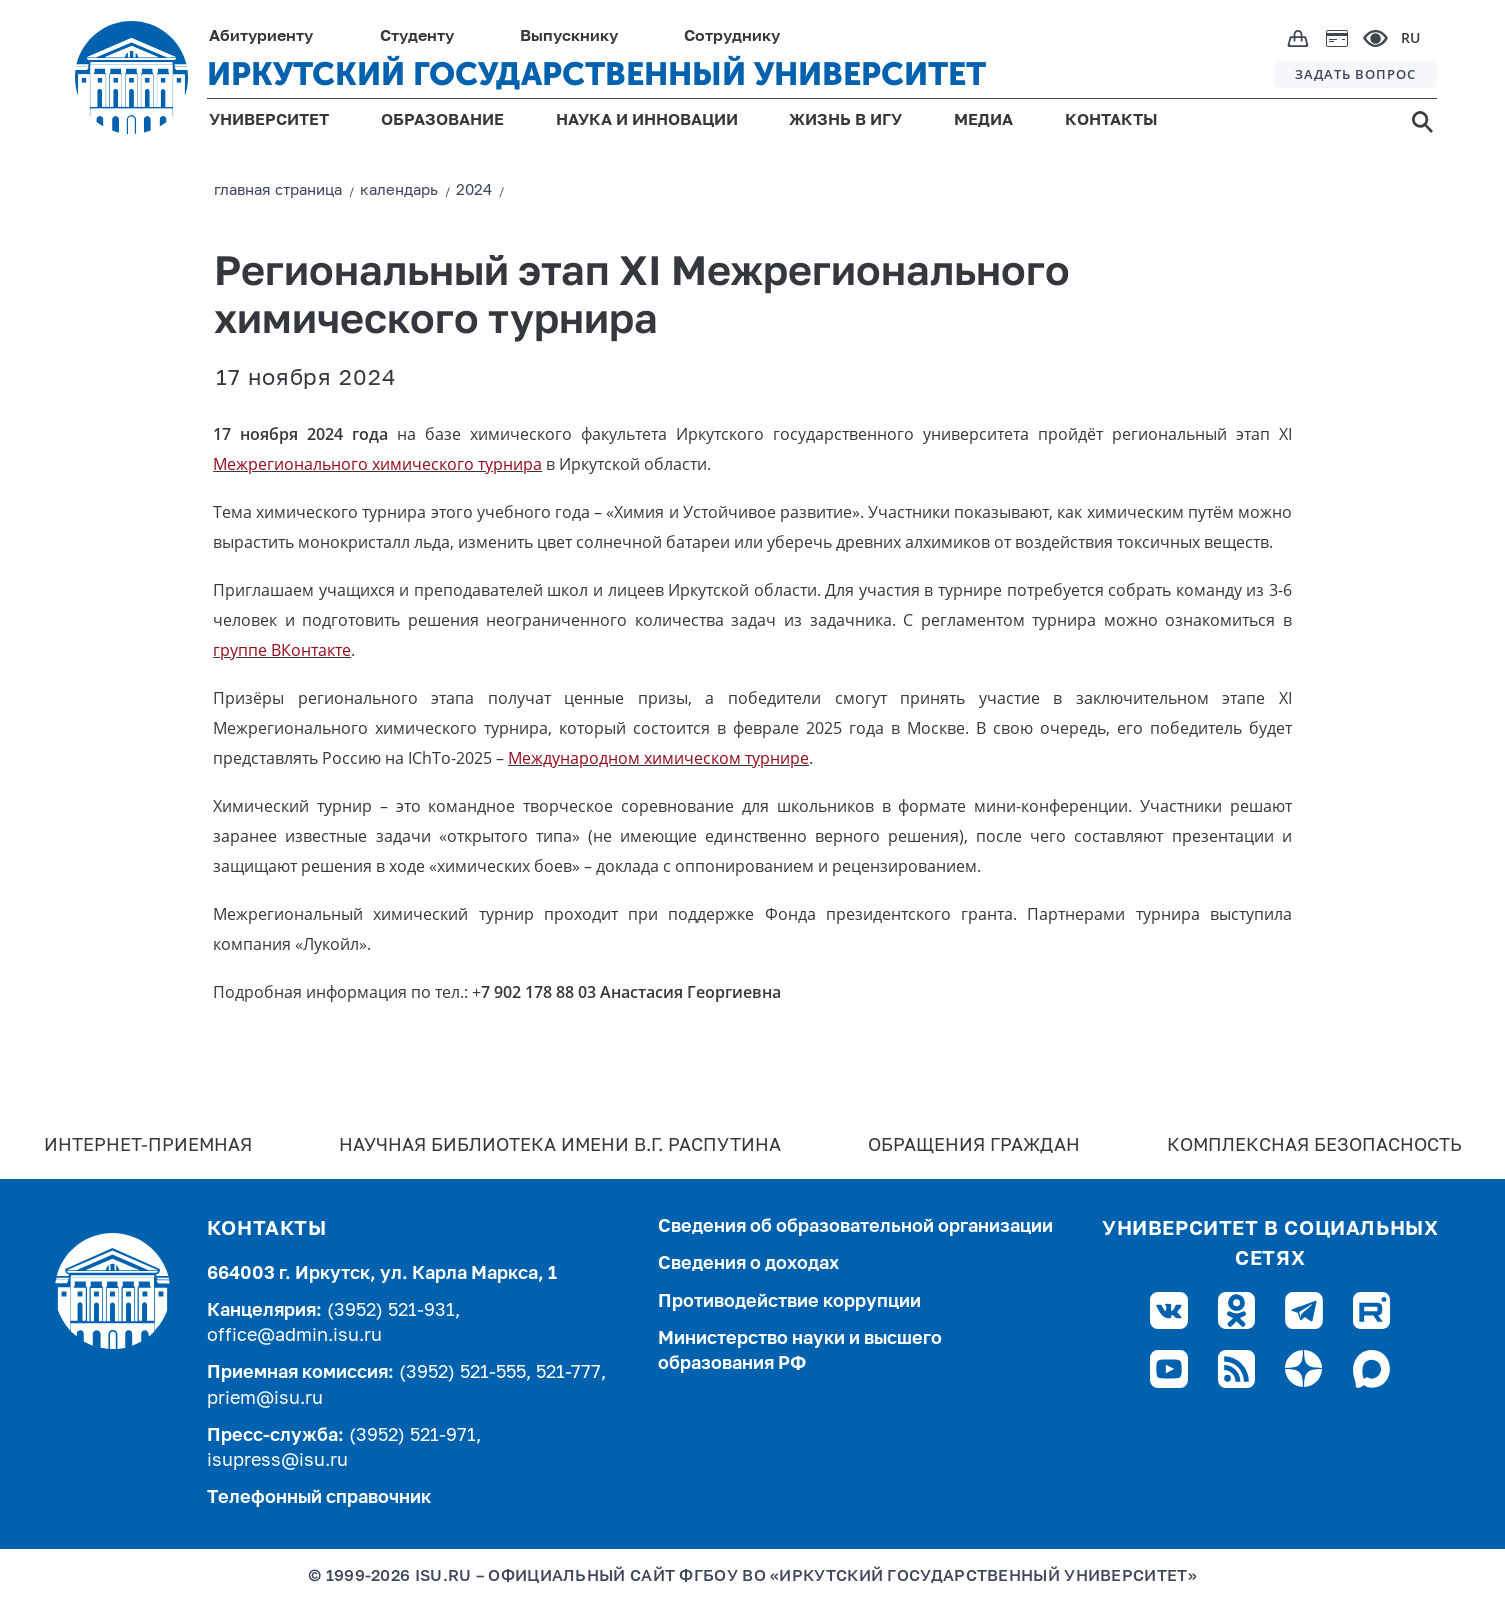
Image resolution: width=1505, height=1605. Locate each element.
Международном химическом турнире (658, 758)
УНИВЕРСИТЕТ (269, 121)
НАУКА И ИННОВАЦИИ (647, 121)
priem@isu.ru (265, 1399)
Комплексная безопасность (1314, 1146)
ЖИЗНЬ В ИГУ (845, 121)
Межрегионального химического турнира (377, 464)
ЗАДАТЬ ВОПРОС (1355, 74)
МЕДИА (983, 121)
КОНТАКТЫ (1111, 121)
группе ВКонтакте (282, 650)
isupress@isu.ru (277, 1461)
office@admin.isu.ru (294, 1336)
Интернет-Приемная (148, 1146)
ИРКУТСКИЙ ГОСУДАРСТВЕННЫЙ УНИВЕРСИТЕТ (596, 74)
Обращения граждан (974, 1146)
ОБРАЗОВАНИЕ (442, 121)
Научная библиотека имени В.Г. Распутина (560, 1146)
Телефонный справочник (319, 1498)
